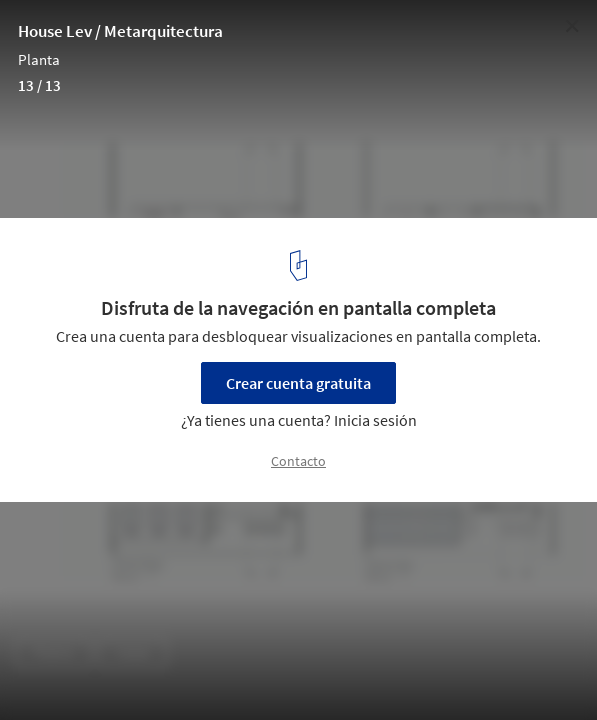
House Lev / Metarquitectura (120, 31)
